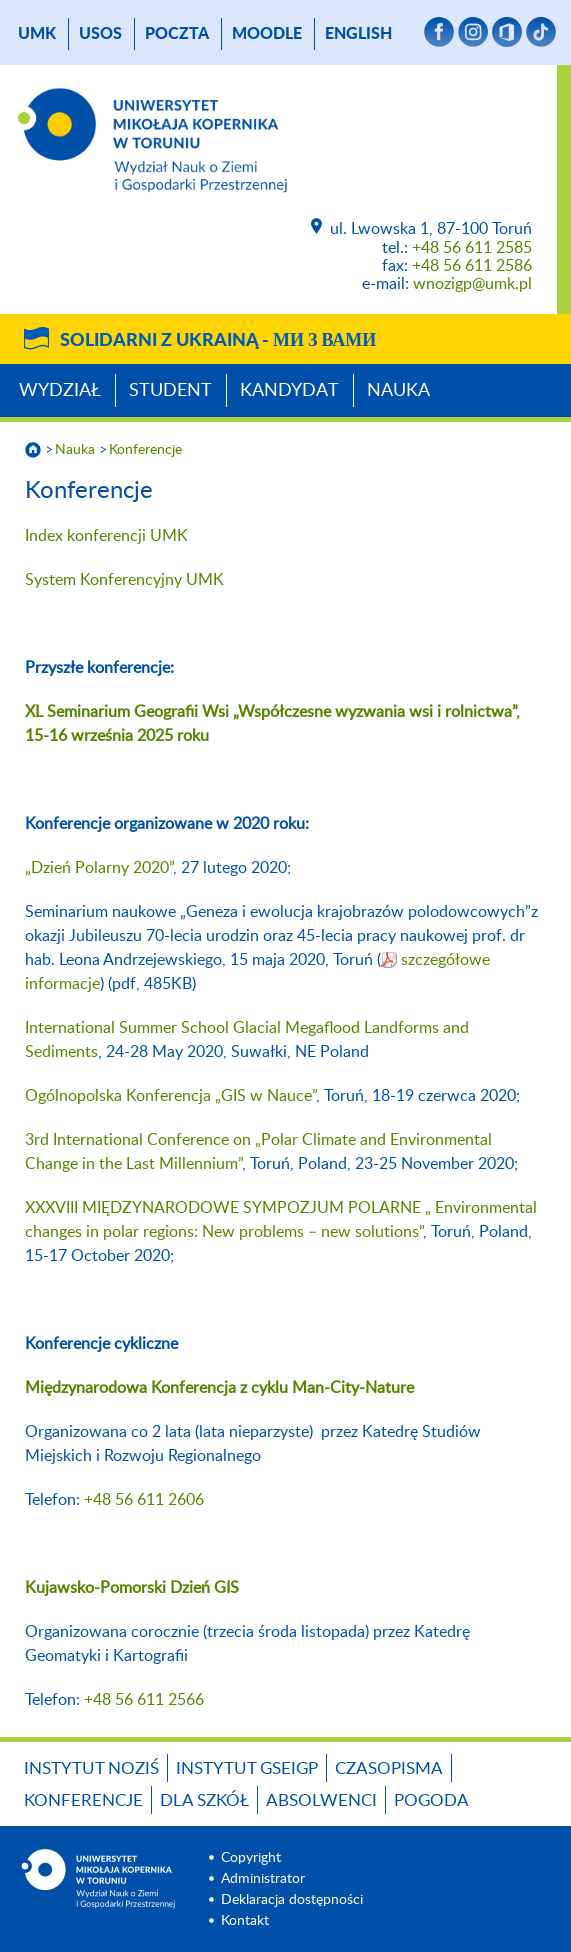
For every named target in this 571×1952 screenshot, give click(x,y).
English (358, 34)
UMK (37, 34)
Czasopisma (389, 1768)
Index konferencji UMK (106, 536)
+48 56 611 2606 (144, 1500)
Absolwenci (321, 1800)
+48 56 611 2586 (472, 266)
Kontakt (245, 1921)
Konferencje (145, 450)
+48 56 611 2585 (472, 248)
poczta (177, 34)
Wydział (60, 391)
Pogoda (431, 1800)
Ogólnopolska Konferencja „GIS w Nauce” (170, 1096)
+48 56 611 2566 (144, 1700)
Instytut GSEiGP (247, 1768)
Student (170, 391)
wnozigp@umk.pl (472, 284)
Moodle (267, 34)
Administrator (263, 1879)
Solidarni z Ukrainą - (218, 341)
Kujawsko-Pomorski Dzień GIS (132, 1588)
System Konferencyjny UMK (124, 580)
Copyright (251, 1858)
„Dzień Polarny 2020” (99, 868)
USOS (100, 34)
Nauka (398, 391)
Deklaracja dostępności (292, 1900)
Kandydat (289, 391)
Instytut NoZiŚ (91, 1768)
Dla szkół (204, 1800)
